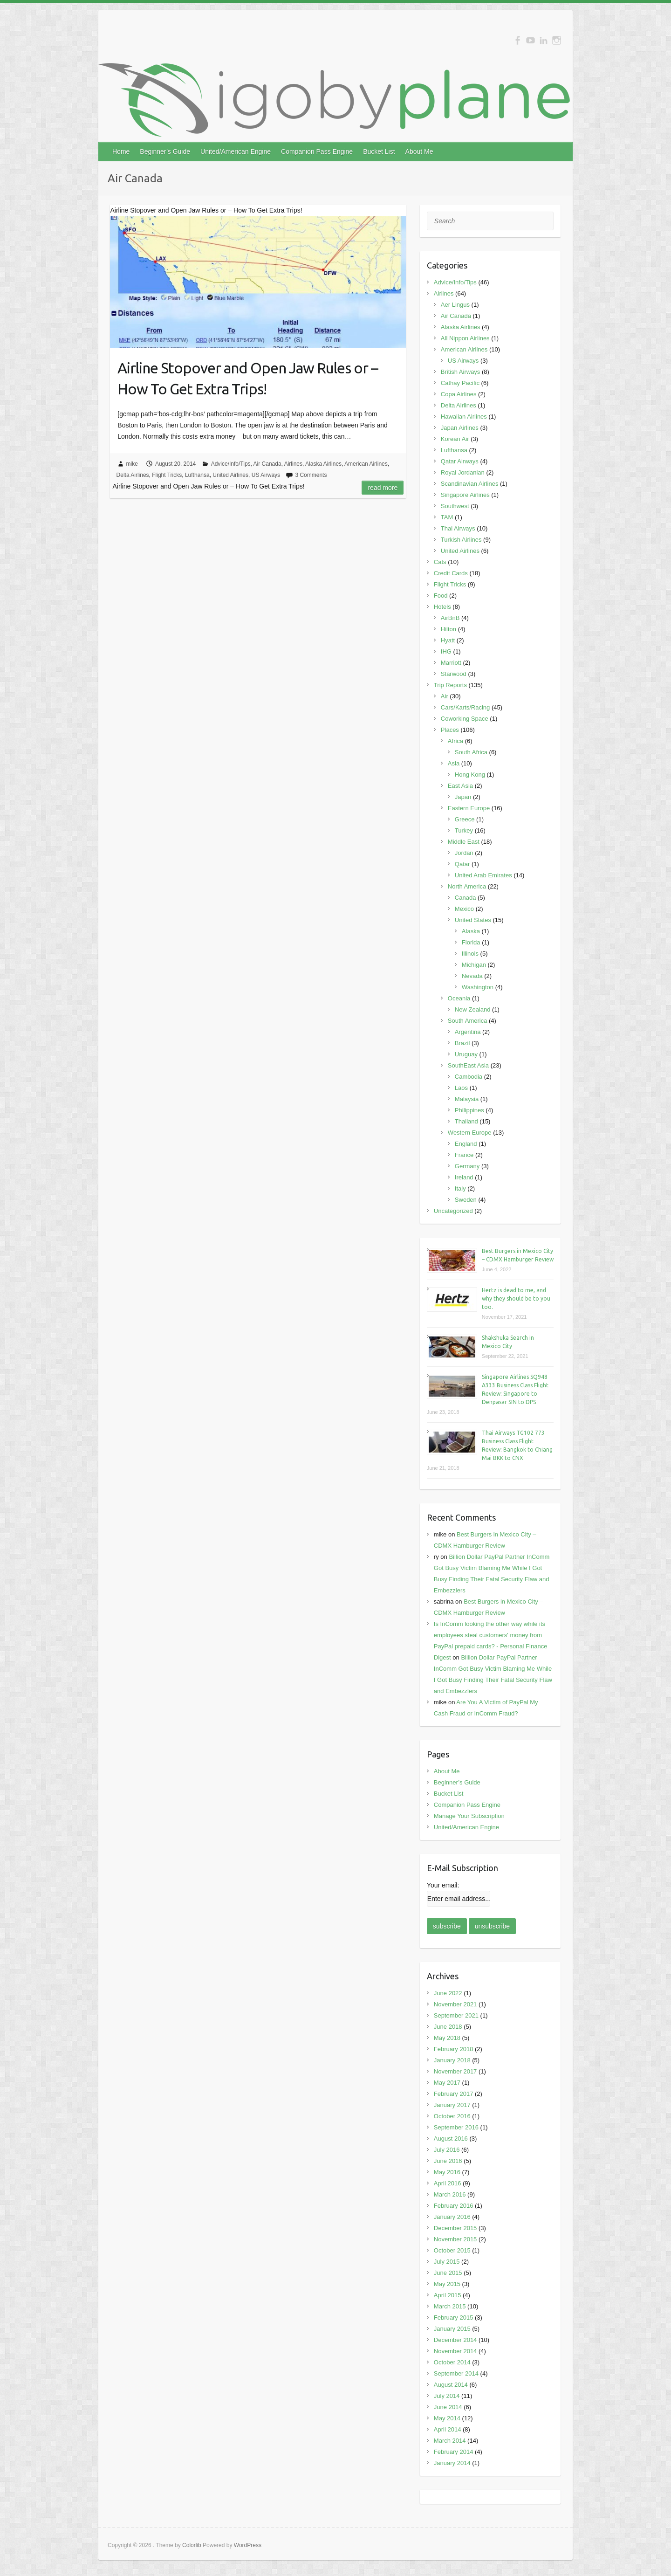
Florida (471, 942)
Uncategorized (453, 1210)
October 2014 (452, 2362)
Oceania (459, 998)
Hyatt (448, 640)
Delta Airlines (132, 475)
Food (441, 595)
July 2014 (447, 2395)
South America (467, 1020)
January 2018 (452, 2060)
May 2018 (447, 2037)
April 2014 (447, 2429)
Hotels (442, 606)
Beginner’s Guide (165, 151)
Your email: (443, 1885)
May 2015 (447, 2283)
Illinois (470, 953)
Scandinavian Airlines (470, 483)
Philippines (469, 1110)
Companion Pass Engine (317, 151)
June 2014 (448, 2407)
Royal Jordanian (463, 472)
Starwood (453, 673)
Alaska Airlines (323, 464)
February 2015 (453, 2317)
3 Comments (311, 475)
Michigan (474, 964)
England (466, 1143)
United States (473, 919)
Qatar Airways (460, 461)
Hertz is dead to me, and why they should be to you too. (516, 1298)
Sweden (466, 1199)
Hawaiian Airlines (464, 416)
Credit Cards (451, 573)
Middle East (463, 841)
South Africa (471, 752)
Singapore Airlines (465, 494)
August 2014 (451, 2384)
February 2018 (453, 2049)
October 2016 (452, 2116)
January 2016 (452, 2216)
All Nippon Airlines (465, 338)
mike (132, 464)
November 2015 (455, 2239)
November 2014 (455, 2351)
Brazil (462, 1043)
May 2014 (447, 2418)
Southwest (455, 506)
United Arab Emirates (483, 875)
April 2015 (447, 2295)
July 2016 (447, 2149)
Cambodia (468, 1076)
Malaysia (467, 1098)
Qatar (462, 864)
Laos (461, 1087)
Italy (460, 1188)
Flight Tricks (167, 475)
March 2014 (450, 2440)
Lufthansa (197, 475)
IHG (446, 651)
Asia (453, 763)
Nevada (472, 975)
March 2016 (450, 2194)
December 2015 (455, 2228)
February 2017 (453, 2093)
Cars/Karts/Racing (465, 707)
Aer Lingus (455, 304)
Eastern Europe (469, 808)
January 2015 (452, 2328)
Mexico (464, 908)
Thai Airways (458, 528)
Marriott (451, 662)
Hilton (448, 629)
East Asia (460, 785)
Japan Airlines (460, 427)
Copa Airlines (459, 394)
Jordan (464, 852)
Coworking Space (464, 718)
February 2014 (453, 2451)
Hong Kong (470, 774)
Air (444, 696)
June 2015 (448, 2272)
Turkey (464, 830)
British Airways (460, 371)
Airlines (293, 464)
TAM (447, 517)
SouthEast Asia (468, 1065)
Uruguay (466, 1054)
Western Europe (470, 1132)
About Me (419, 151)
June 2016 (448, 2160)
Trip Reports (450, 685)
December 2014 (455, 2339)
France (464, 1154)
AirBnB (450, 617)
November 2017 (455, 2071)
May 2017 (447, 2082)
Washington (477, 987)
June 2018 (448, 2026)
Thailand (466, 1121)
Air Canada (267, 464)
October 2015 (452, 2250)
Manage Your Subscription (469, 1815)
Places (450, 729)
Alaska (471, 931)
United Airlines (230, 475)
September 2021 (456, 2015)
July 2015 (447, 2261)
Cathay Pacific (460, 382)
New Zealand (473, 1009)
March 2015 (450, 2306)
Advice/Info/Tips (231, 464)
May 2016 (447, 2172)
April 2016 (447, 2183)
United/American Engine (235, 151)
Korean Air (455, 438)
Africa (455, 740)
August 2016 (451, 2138)
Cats (440, 561)
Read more (382, 487)
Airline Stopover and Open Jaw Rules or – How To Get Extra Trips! (247, 378)
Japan (463, 796)
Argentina (468, 1031)
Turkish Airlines (461, 539)
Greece (465, 819)
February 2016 (453, 2205)
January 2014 (452, 2462)
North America (467, 886)
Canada (465, 897)
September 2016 (456, 2127)
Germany (467, 1166)
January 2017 (452, 2104)
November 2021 (455, 2004)
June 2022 (448, 1993)
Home (121, 151)
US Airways (266, 475)
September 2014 (456, 2373)
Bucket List (379, 151)
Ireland (464, 1177)
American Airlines (366, 464)
